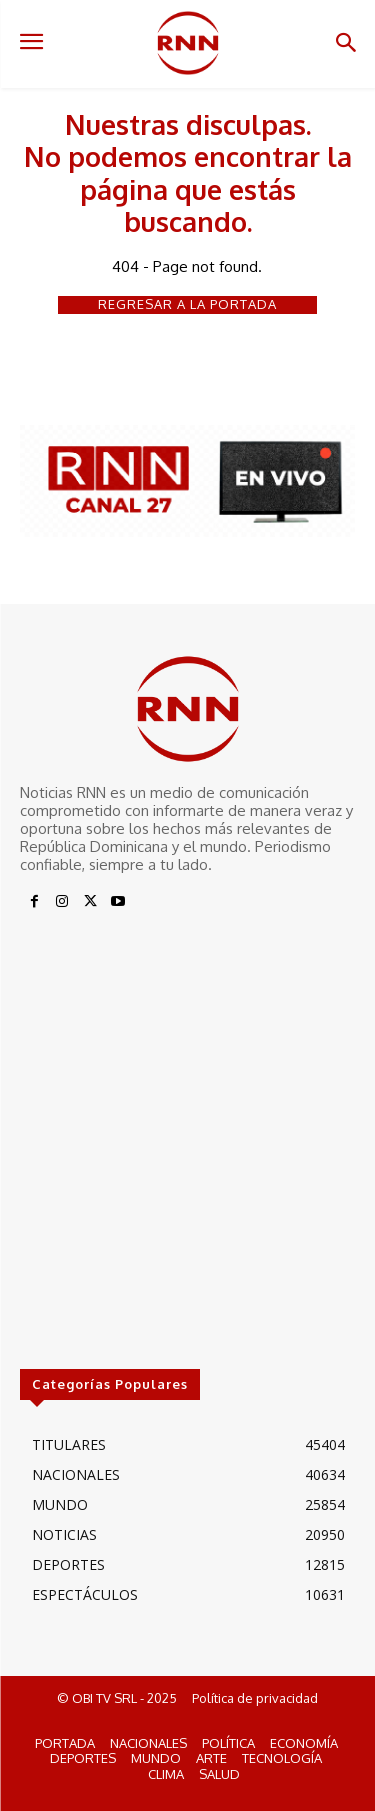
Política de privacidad (255, 1698)
